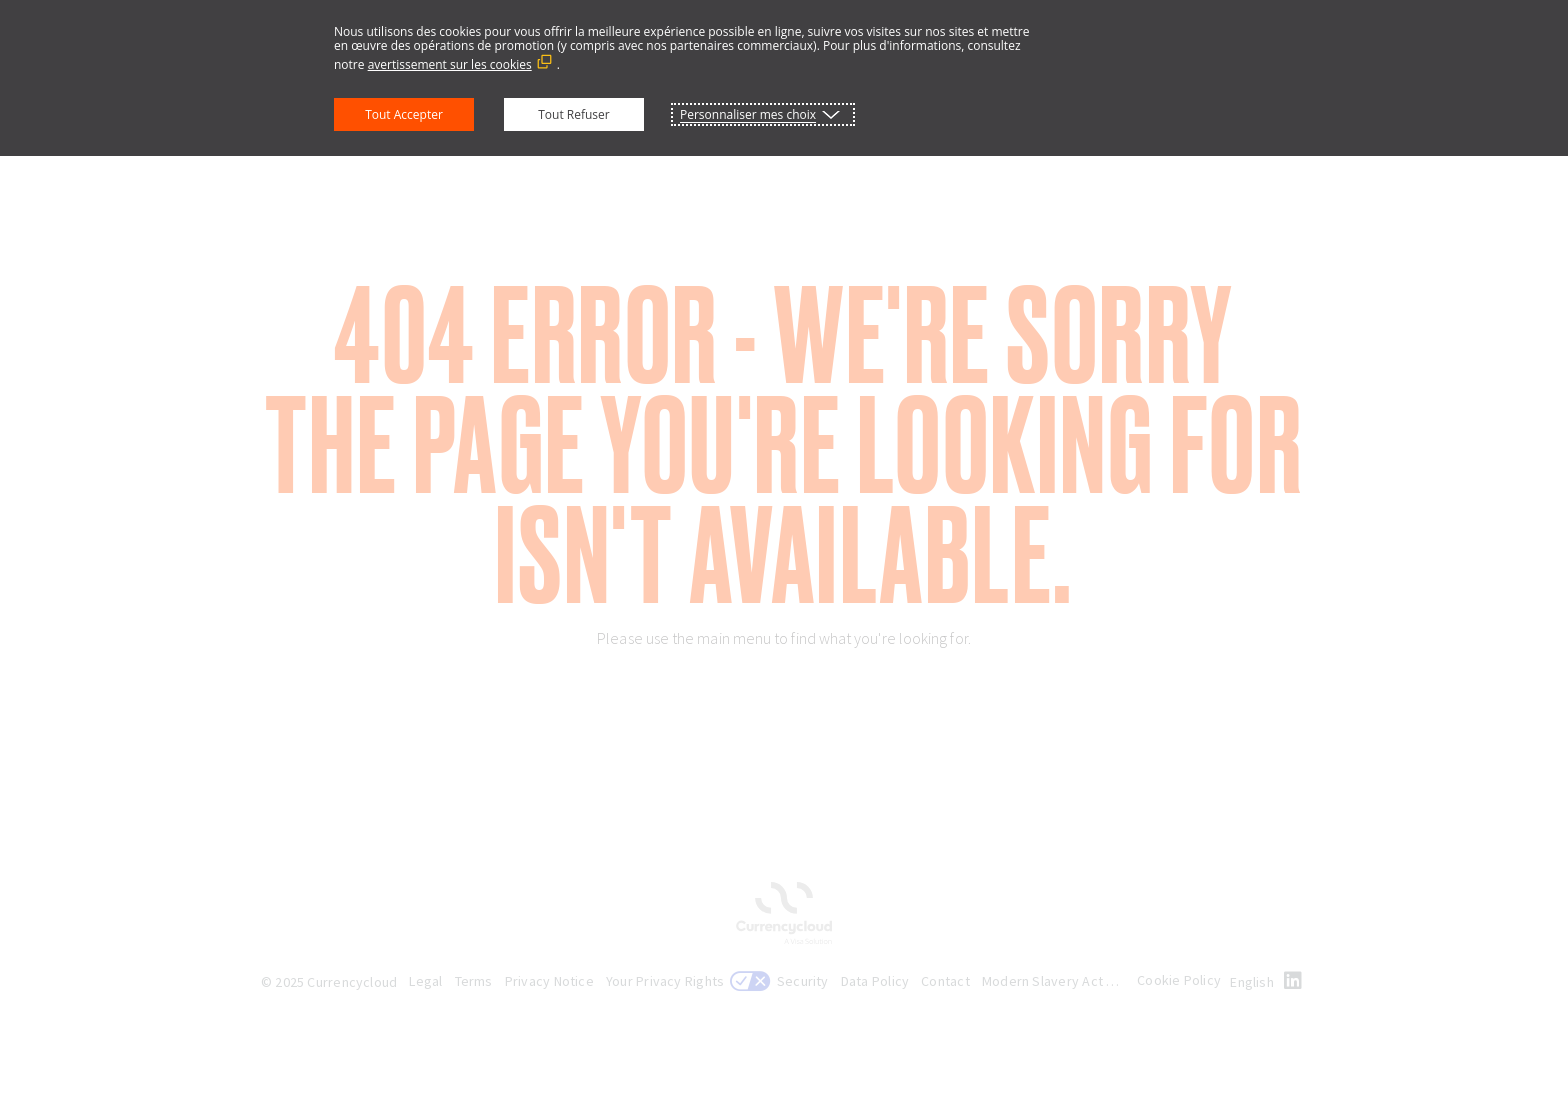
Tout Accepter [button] (404, 114)
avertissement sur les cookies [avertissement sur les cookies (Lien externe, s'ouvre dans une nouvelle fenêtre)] (450, 64)
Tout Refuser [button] (573, 114)
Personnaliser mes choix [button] (748, 114)
